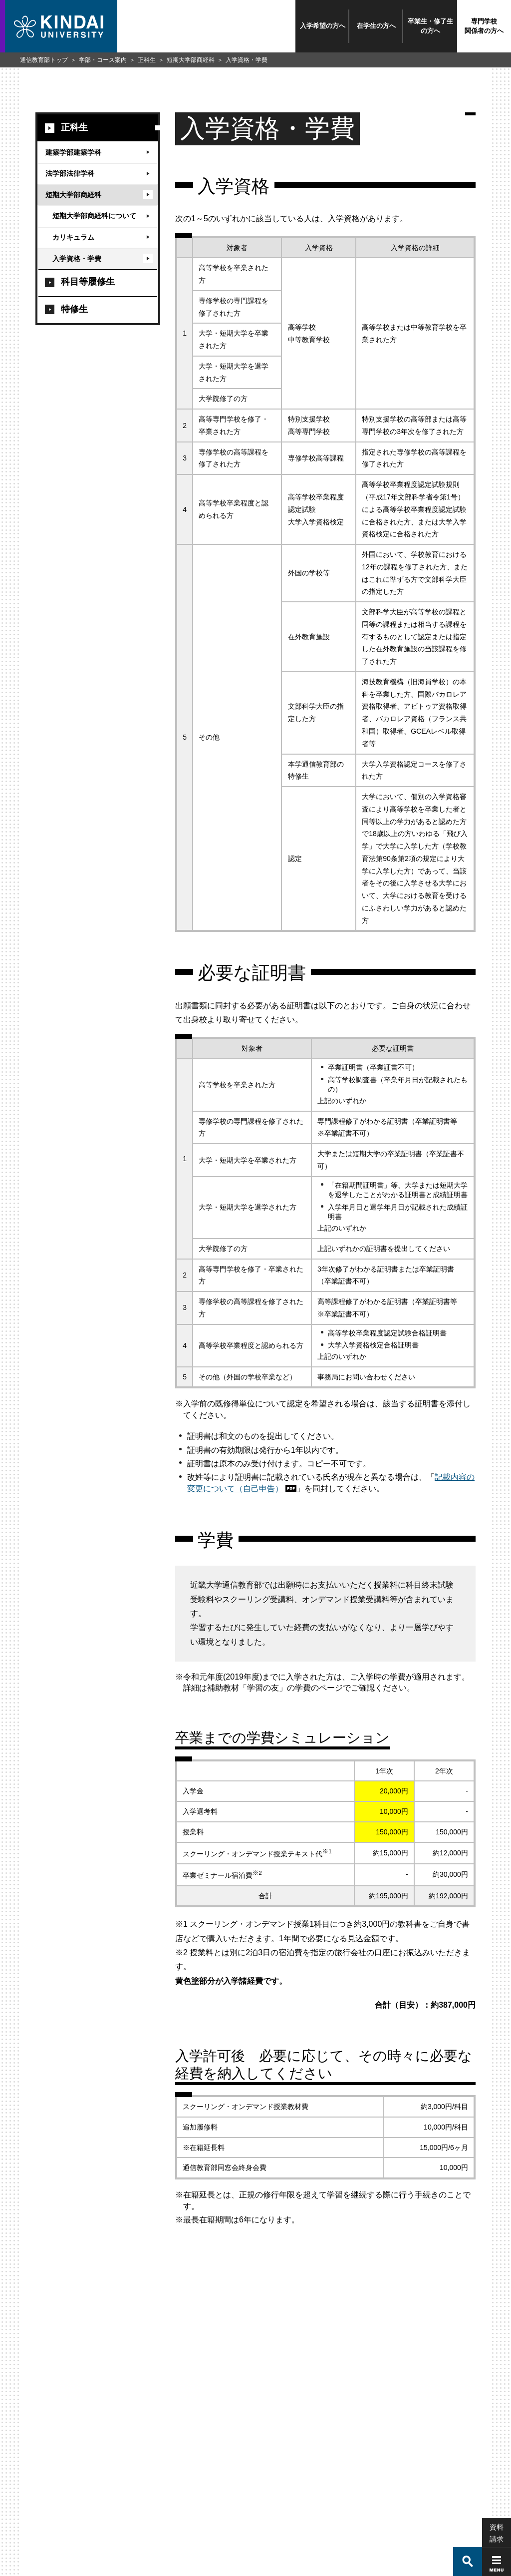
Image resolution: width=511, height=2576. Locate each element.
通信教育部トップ (44, 59)
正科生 (147, 59)
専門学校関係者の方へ (484, 25)
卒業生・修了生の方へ (430, 25)
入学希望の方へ (322, 25)
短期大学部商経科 (191, 59)
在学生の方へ (376, 25)
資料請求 (497, 2502)
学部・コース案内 (103, 59)
